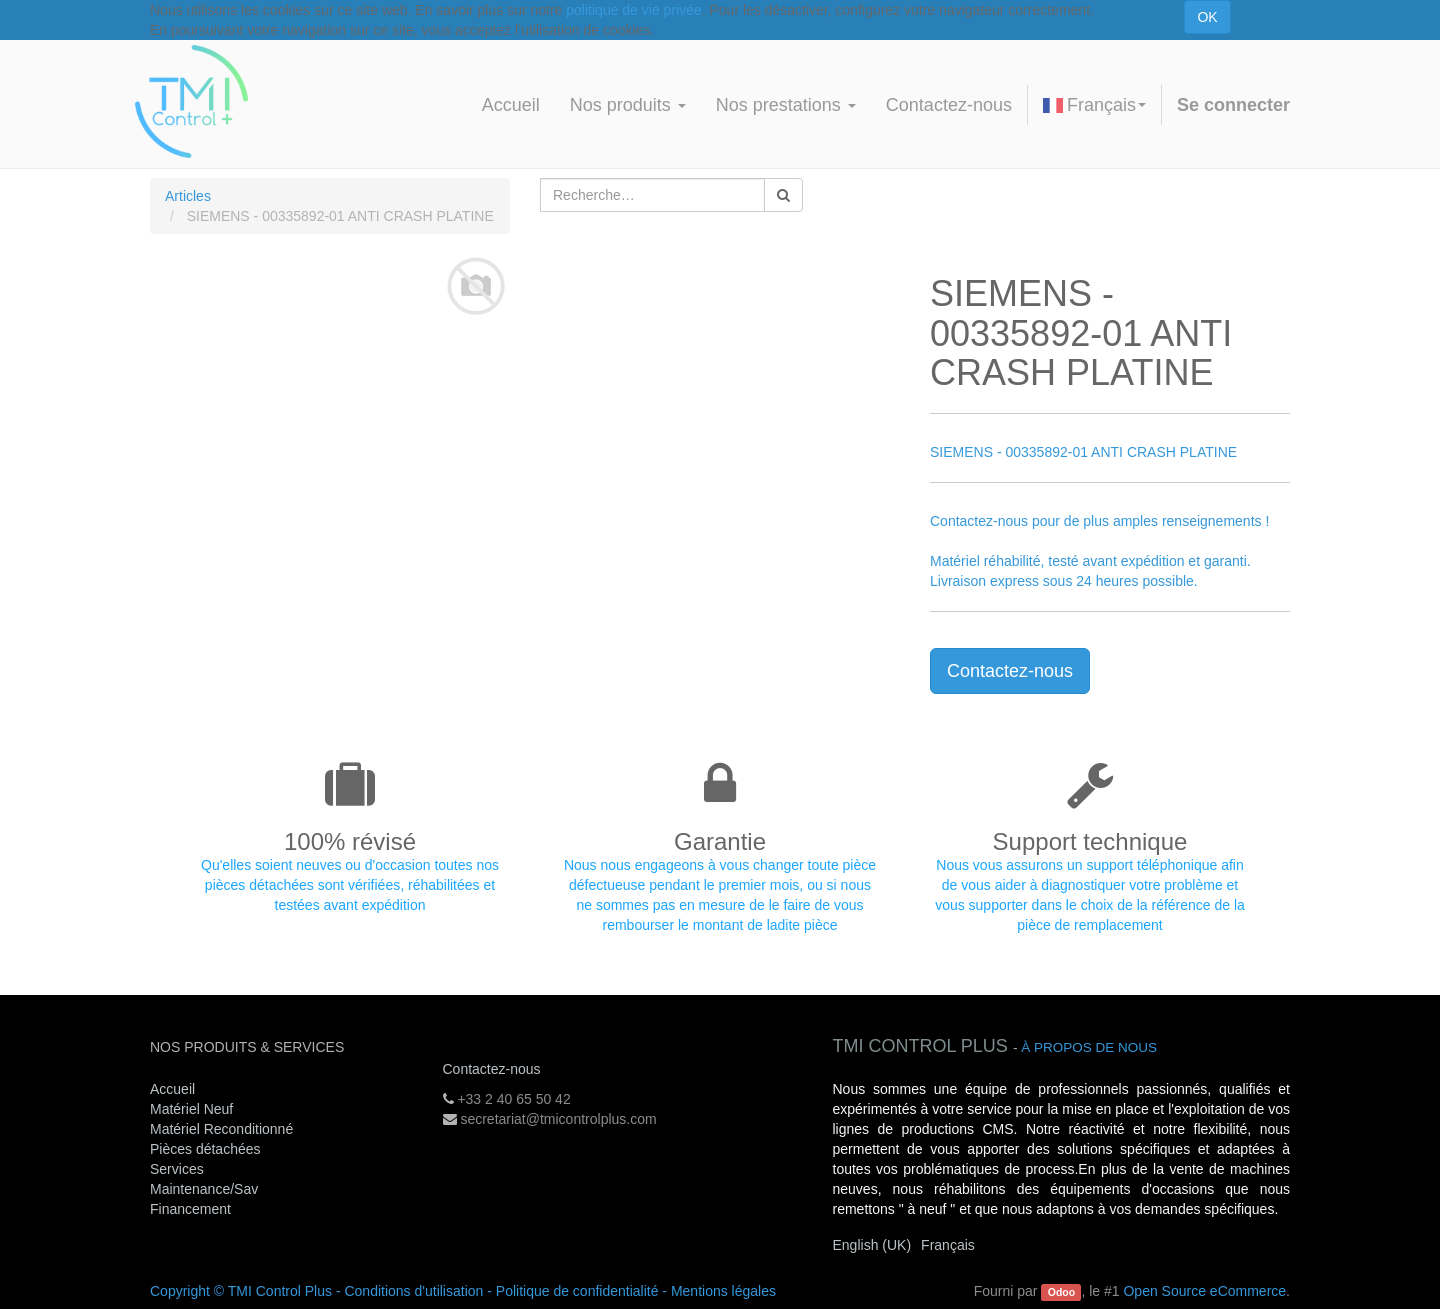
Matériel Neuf (191, 1109)
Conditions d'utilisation (413, 1291)
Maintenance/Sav (204, 1189)
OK (1207, 17)
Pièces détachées (205, 1149)
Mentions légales (723, 1291)
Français (1094, 105)
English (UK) (872, 1245)
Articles (188, 196)
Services (179, 1169)
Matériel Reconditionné (221, 1129)
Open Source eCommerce (1204, 1291)
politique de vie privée (633, 10)
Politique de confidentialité (577, 1291)
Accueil (172, 1089)
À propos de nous (1089, 1047)
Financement (190, 1209)
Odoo (1061, 1292)
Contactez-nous (1010, 671)
